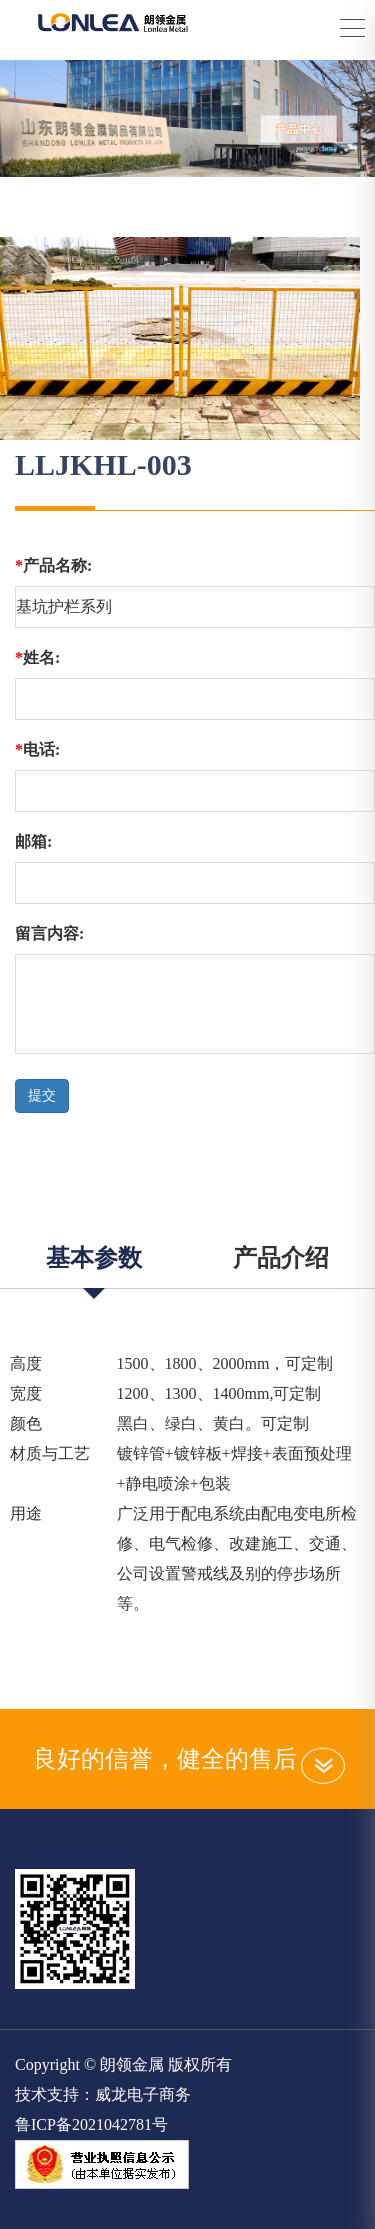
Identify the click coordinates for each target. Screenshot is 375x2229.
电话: (37, 749)
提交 (42, 1095)
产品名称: (53, 565)
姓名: (37, 657)
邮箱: (33, 841)
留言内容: (49, 933)
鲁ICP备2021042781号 (91, 2124)
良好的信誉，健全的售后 (188, 1759)
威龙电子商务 (143, 2094)
